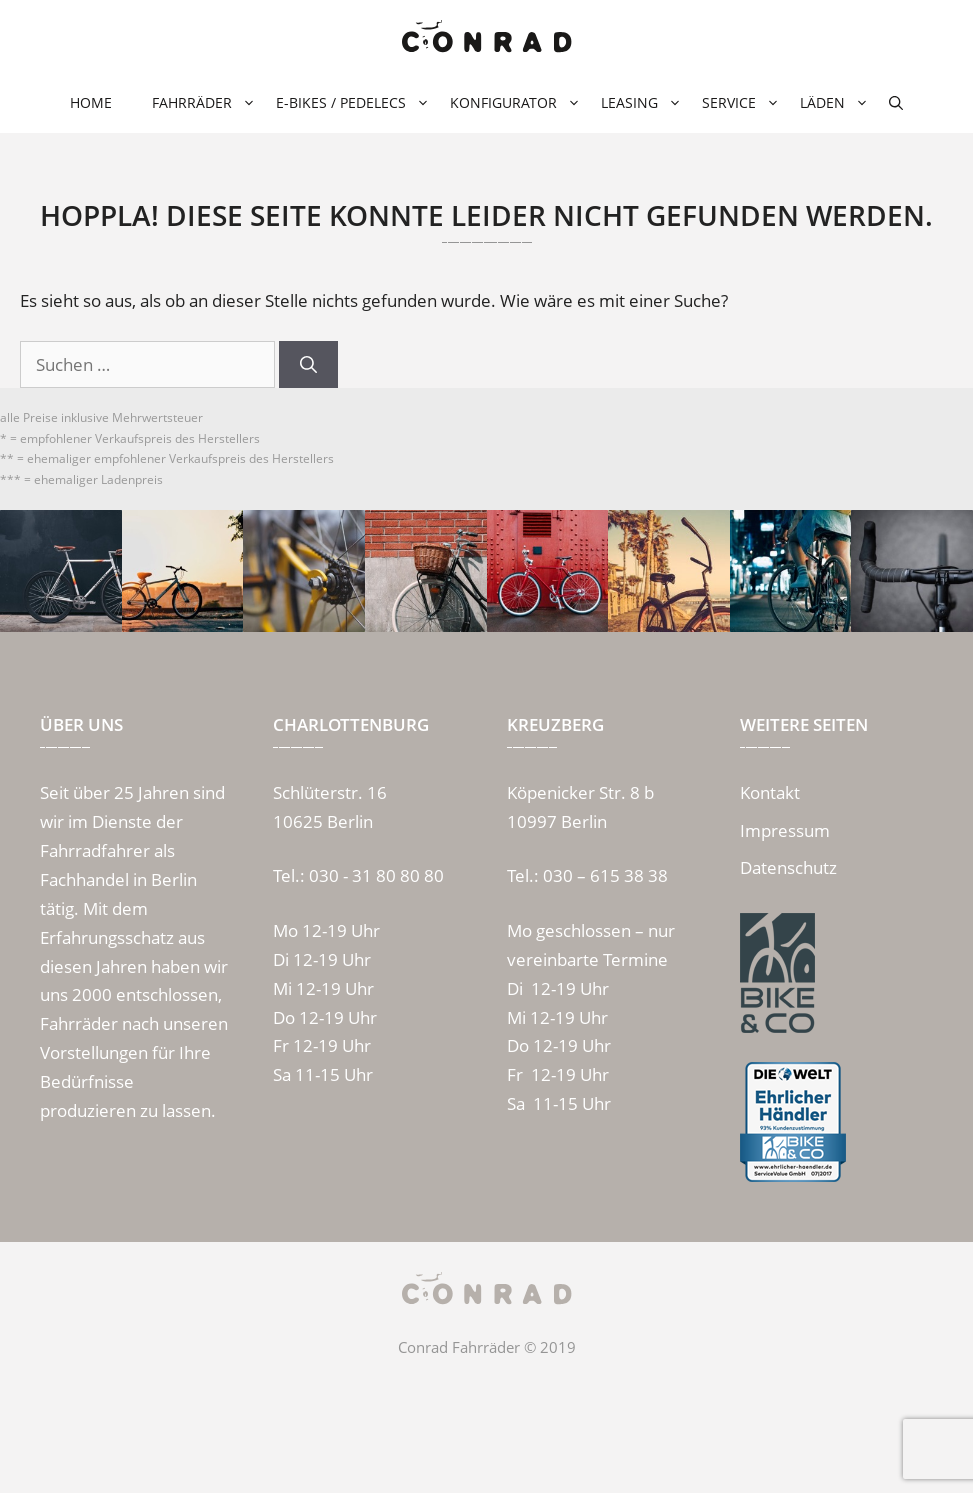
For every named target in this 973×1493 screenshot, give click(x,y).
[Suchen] (308, 365)
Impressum (785, 830)
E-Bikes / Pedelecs (353, 103)
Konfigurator (515, 103)
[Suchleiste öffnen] (896, 103)
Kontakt (770, 792)
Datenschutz (788, 867)
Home (91, 102)
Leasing (641, 103)
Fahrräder (204, 103)
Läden (834, 103)
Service (741, 103)
